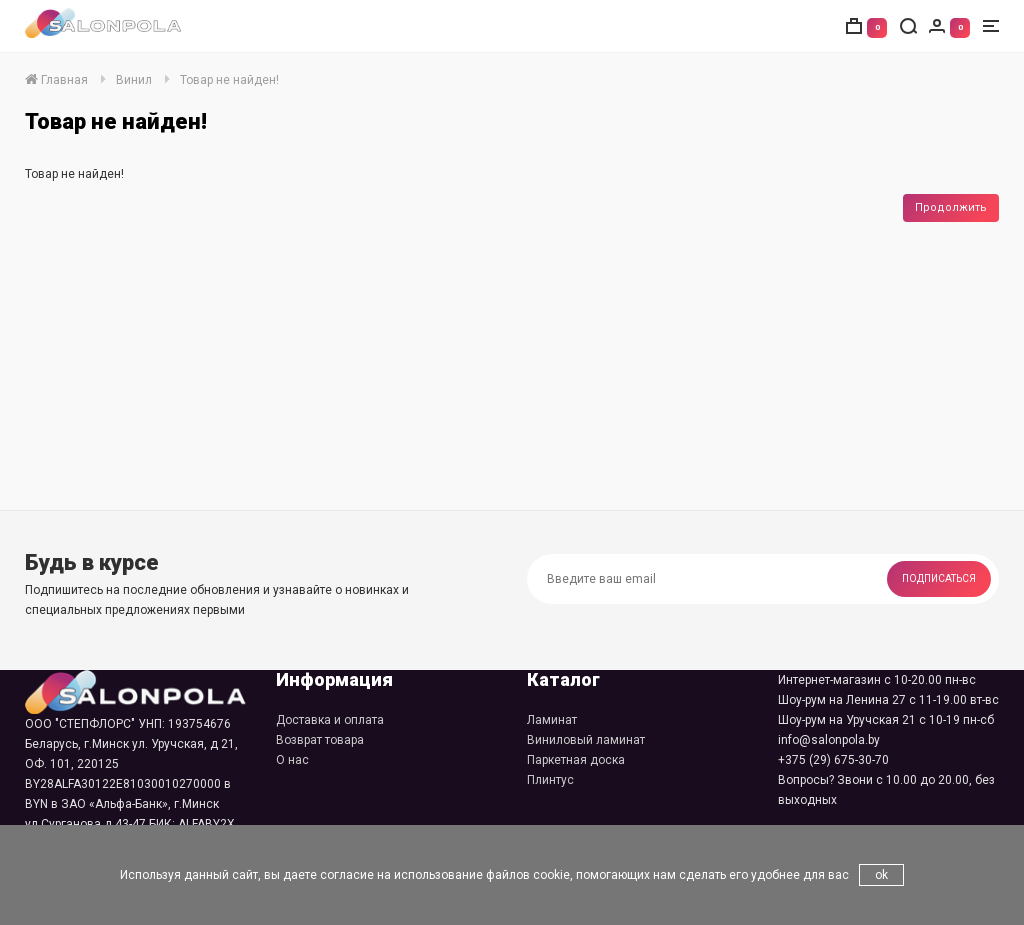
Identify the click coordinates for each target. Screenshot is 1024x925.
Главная (56, 80)
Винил (134, 80)
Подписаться (939, 578)
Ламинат (552, 720)
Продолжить (951, 207)
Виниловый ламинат (586, 740)
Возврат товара (320, 740)
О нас (292, 760)
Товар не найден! (229, 80)
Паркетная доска (576, 760)
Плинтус (550, 780)
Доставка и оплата (330, 720)
